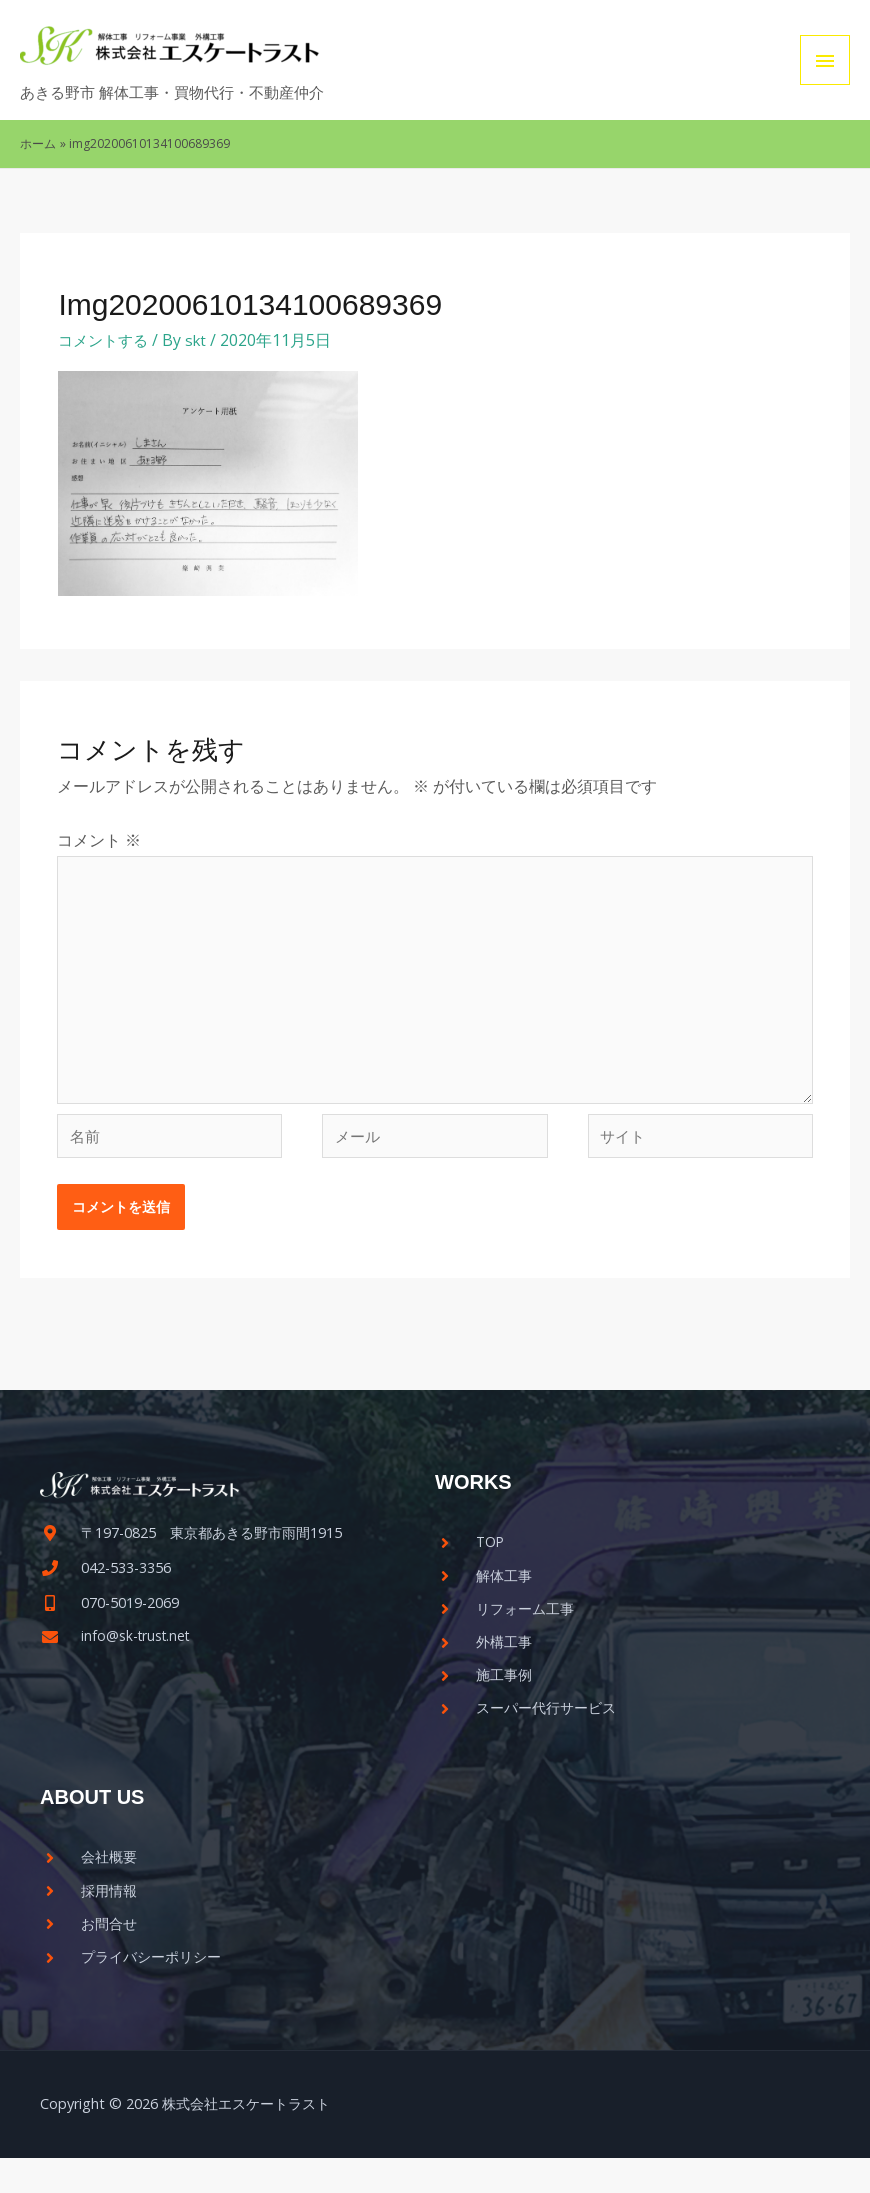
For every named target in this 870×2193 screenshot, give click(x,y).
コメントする (106, 340)
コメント (99, 840)
